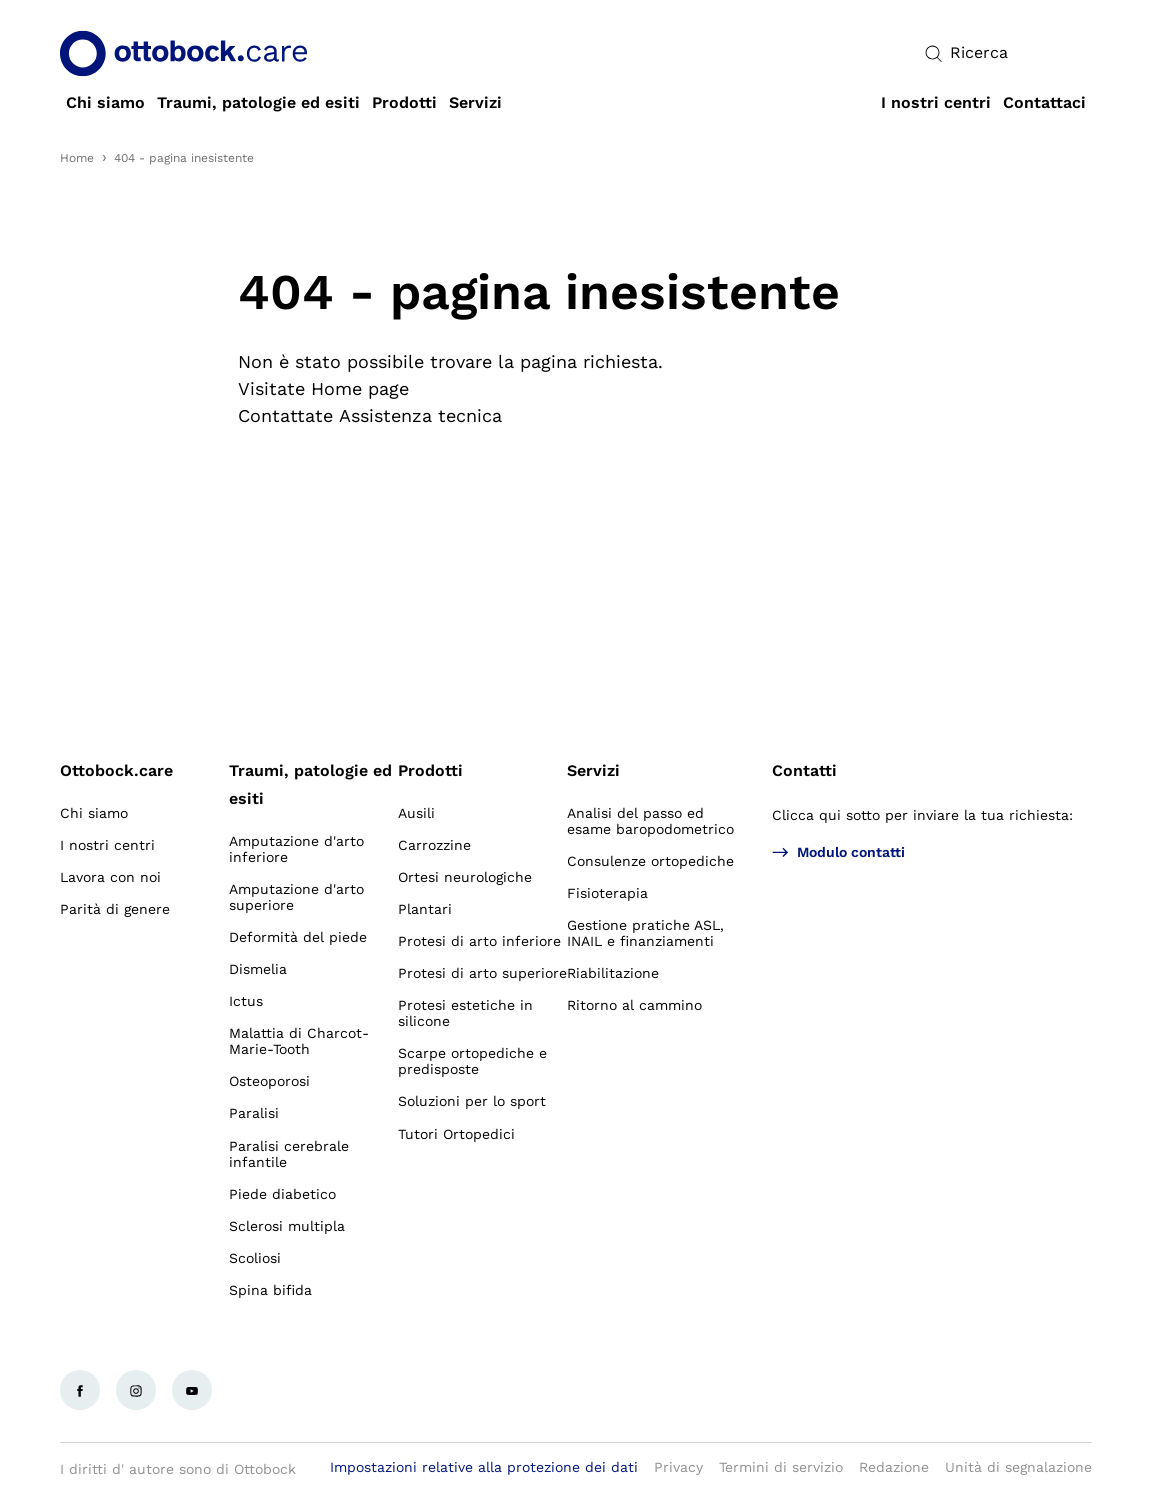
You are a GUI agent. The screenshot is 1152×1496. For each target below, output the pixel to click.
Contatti (804, 770)
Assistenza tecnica (420, 415)
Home (77, 158)
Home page (360, 388)
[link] (105, 103)
